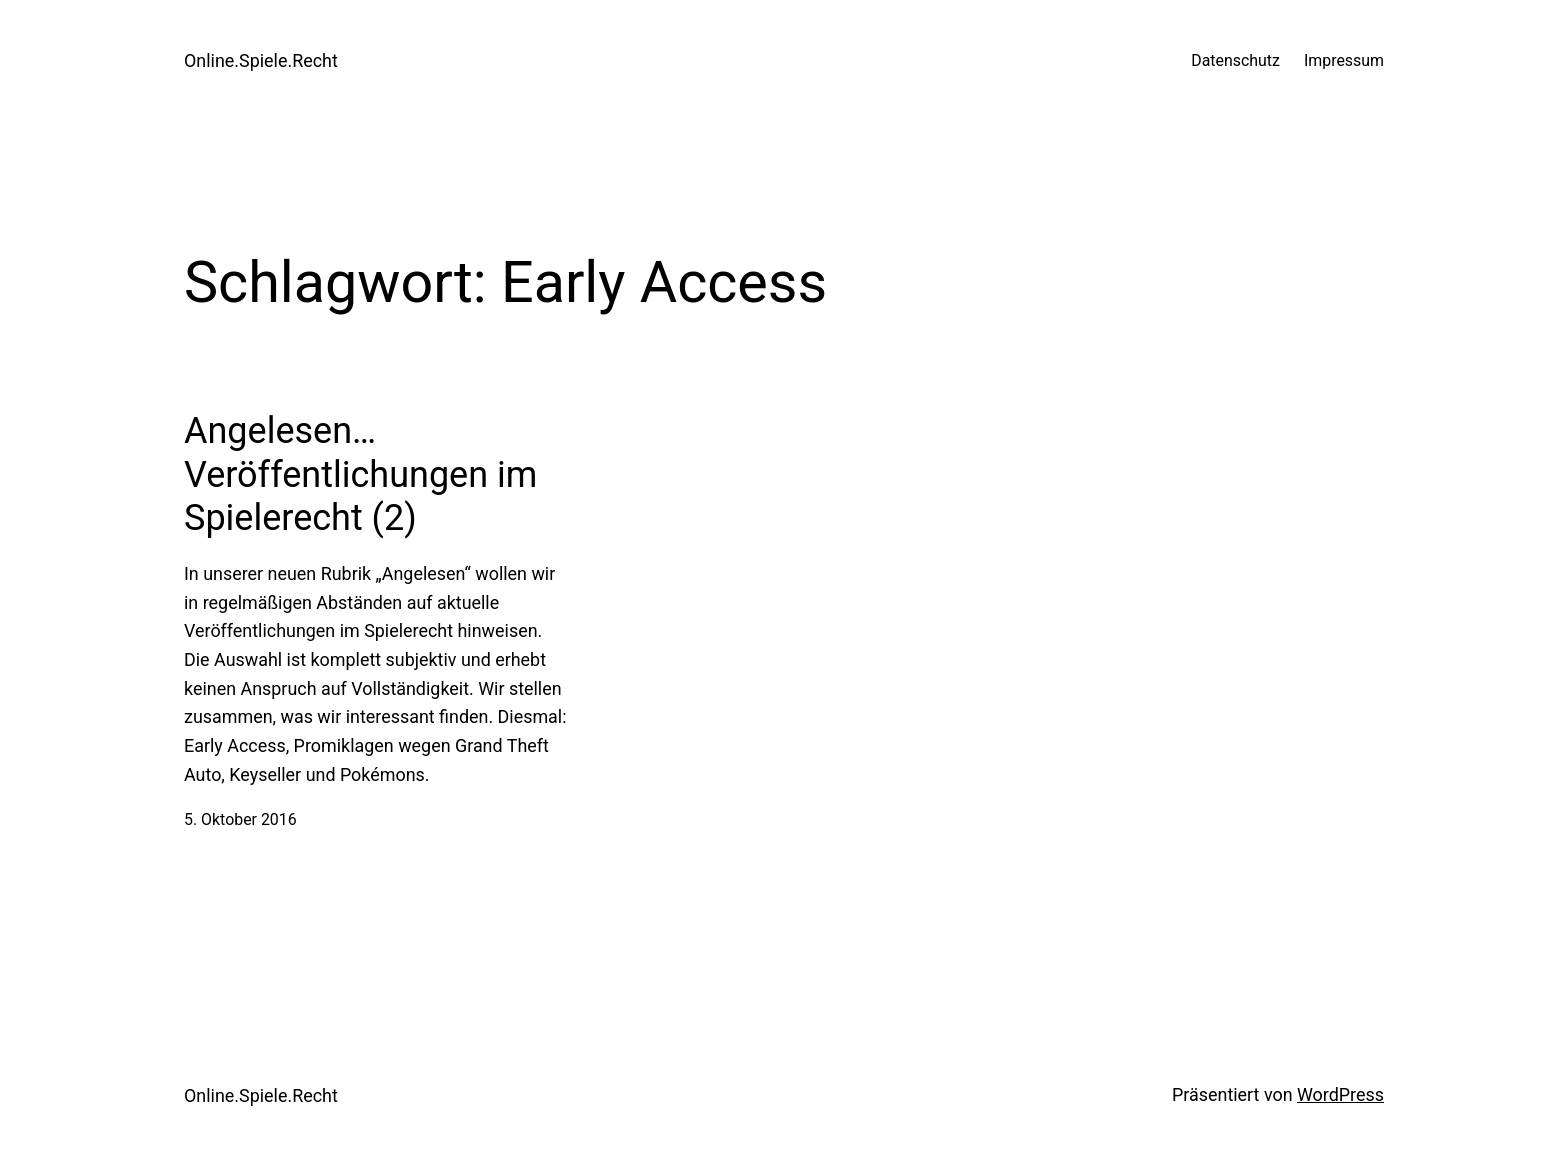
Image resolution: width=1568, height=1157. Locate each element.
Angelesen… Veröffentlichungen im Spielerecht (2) (360, 474)
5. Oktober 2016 (240, 819)
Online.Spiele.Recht (261, 60)
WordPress (1340, 1094)
